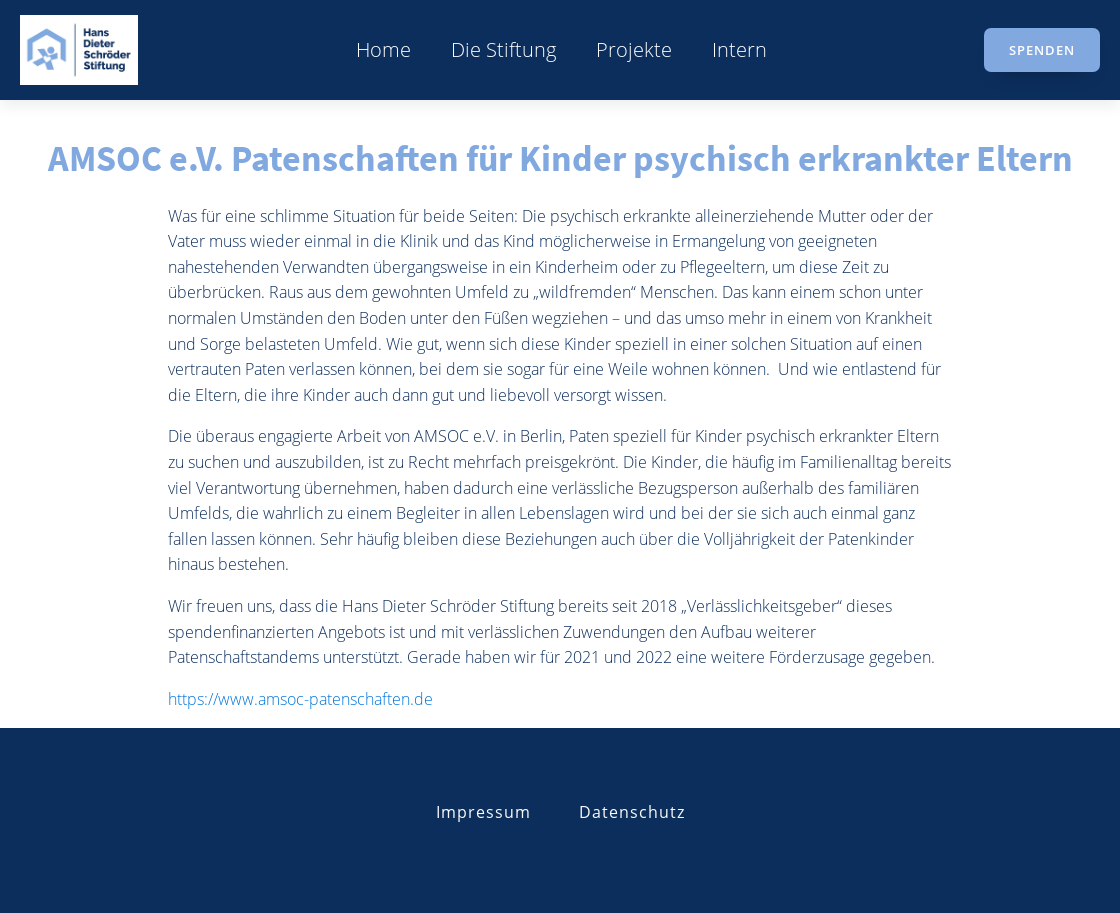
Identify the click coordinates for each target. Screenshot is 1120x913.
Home (383, 49)
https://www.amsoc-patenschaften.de (300, 699)
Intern (739, 49)
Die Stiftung (503, 49)
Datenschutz (632, 812)
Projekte (634, 49)
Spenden (1042, 50)
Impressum (483, 812)
